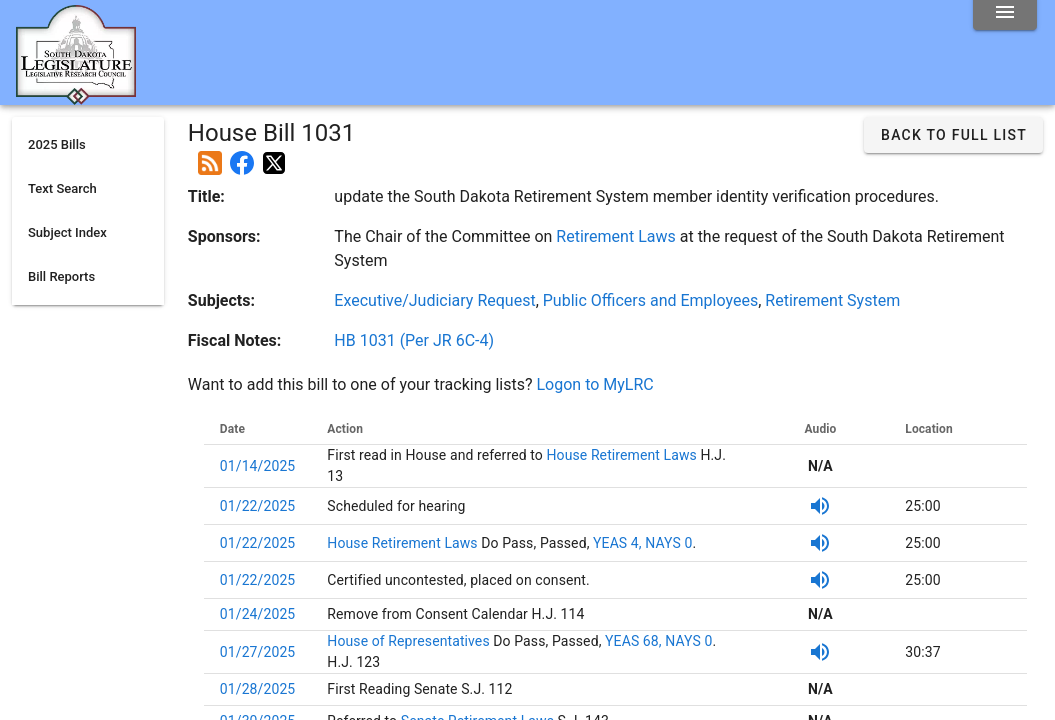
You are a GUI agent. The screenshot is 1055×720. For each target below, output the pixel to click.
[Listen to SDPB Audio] (820, 506)
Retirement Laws (615, 236)
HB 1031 (414, 340)
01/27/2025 (258, 652)
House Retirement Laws (620, 455)
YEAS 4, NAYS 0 (642, 543)
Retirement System (832, 300)
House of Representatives (410, 641)
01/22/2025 (258, 506)
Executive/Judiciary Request (434, 300)
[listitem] (88, 145)
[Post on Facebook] (242, 155)
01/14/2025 (258, 466)
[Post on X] (274, 155)
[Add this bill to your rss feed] (210, 155)
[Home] (76, 97)
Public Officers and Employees (650, 300)
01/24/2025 (258, 614)
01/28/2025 (258, 689)
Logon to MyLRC (595, 384)
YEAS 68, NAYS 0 (658, 641)
